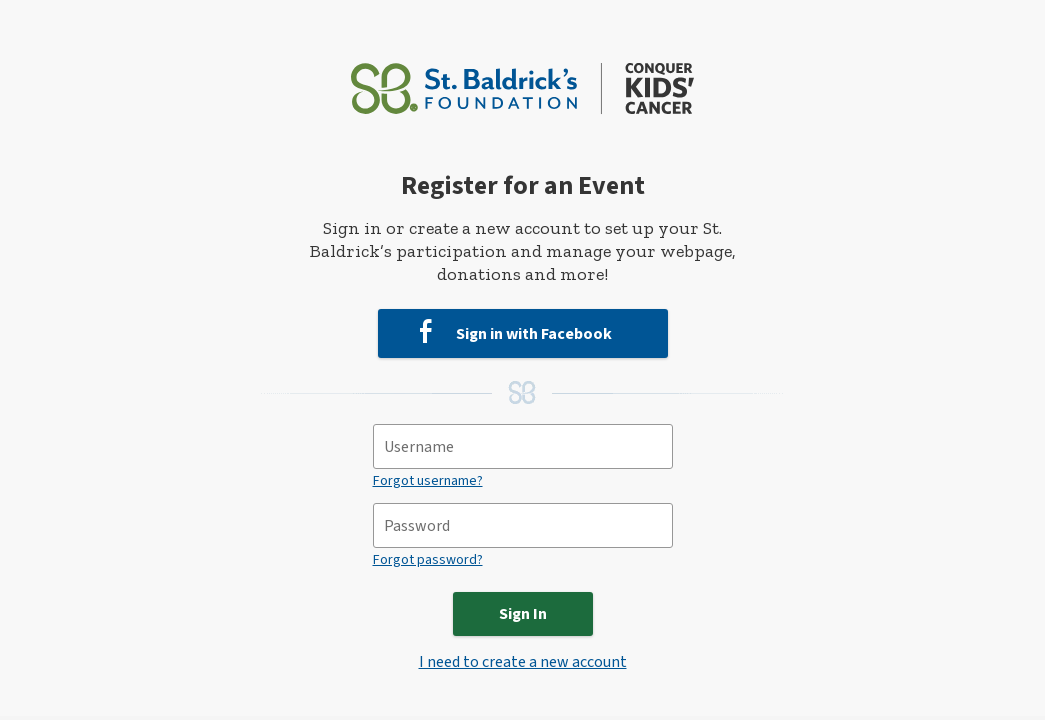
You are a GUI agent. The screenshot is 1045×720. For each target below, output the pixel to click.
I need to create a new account (523, 662)
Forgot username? (428, 481)
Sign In (523, 614)
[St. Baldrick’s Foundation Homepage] (522, 79)
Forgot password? (428, 560)
